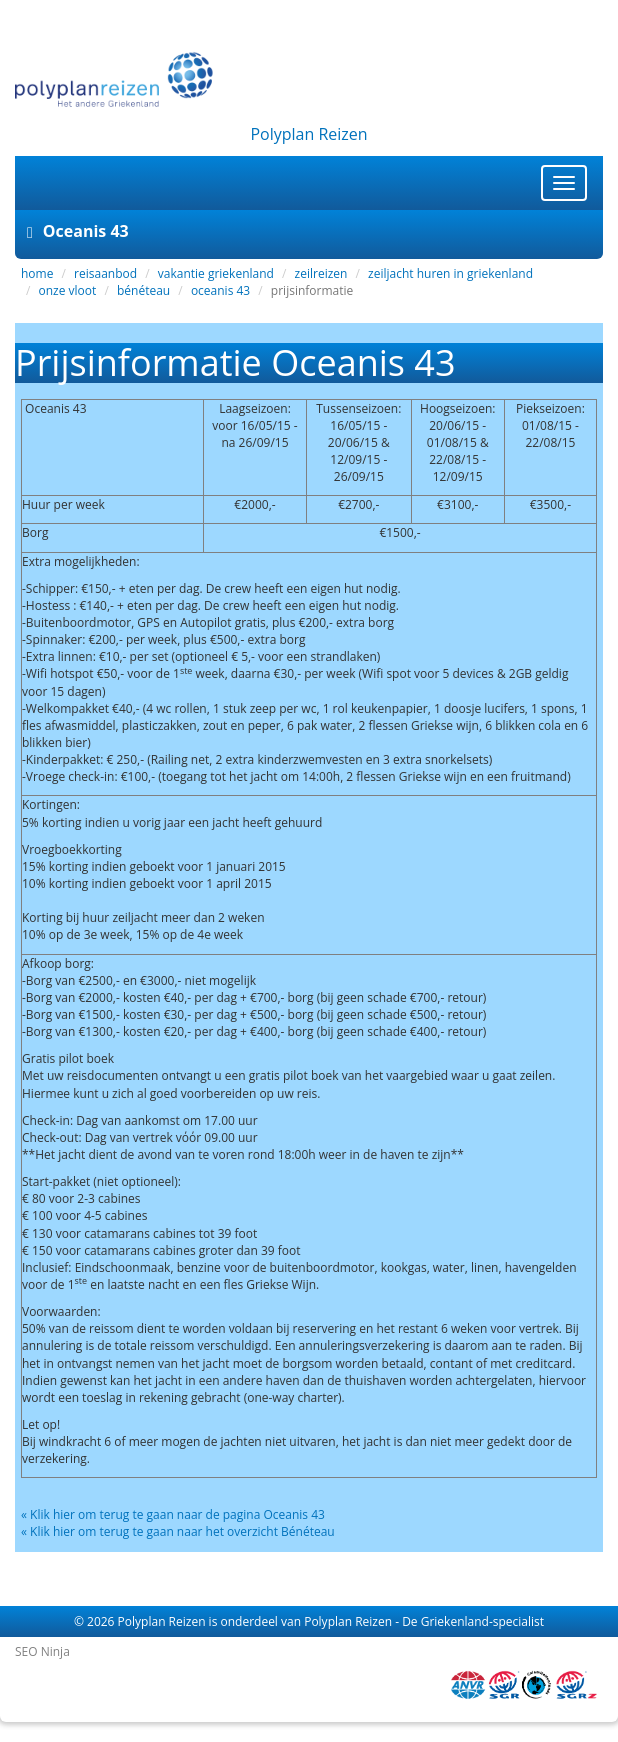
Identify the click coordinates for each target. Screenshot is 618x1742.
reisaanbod (105, 273)
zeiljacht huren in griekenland (450, 273)
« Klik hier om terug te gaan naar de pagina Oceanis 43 (173, 1514)
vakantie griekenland (216, 273)
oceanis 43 (220, 290)
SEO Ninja (42, 1651)
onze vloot (68, 290)
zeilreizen (321, 273)
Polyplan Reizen (162, 1621)
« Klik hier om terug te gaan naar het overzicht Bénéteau (178, 1531)
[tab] (309, 231)
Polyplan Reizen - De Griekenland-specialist (424, 1621)
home (37, 273)
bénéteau (143, 290)
